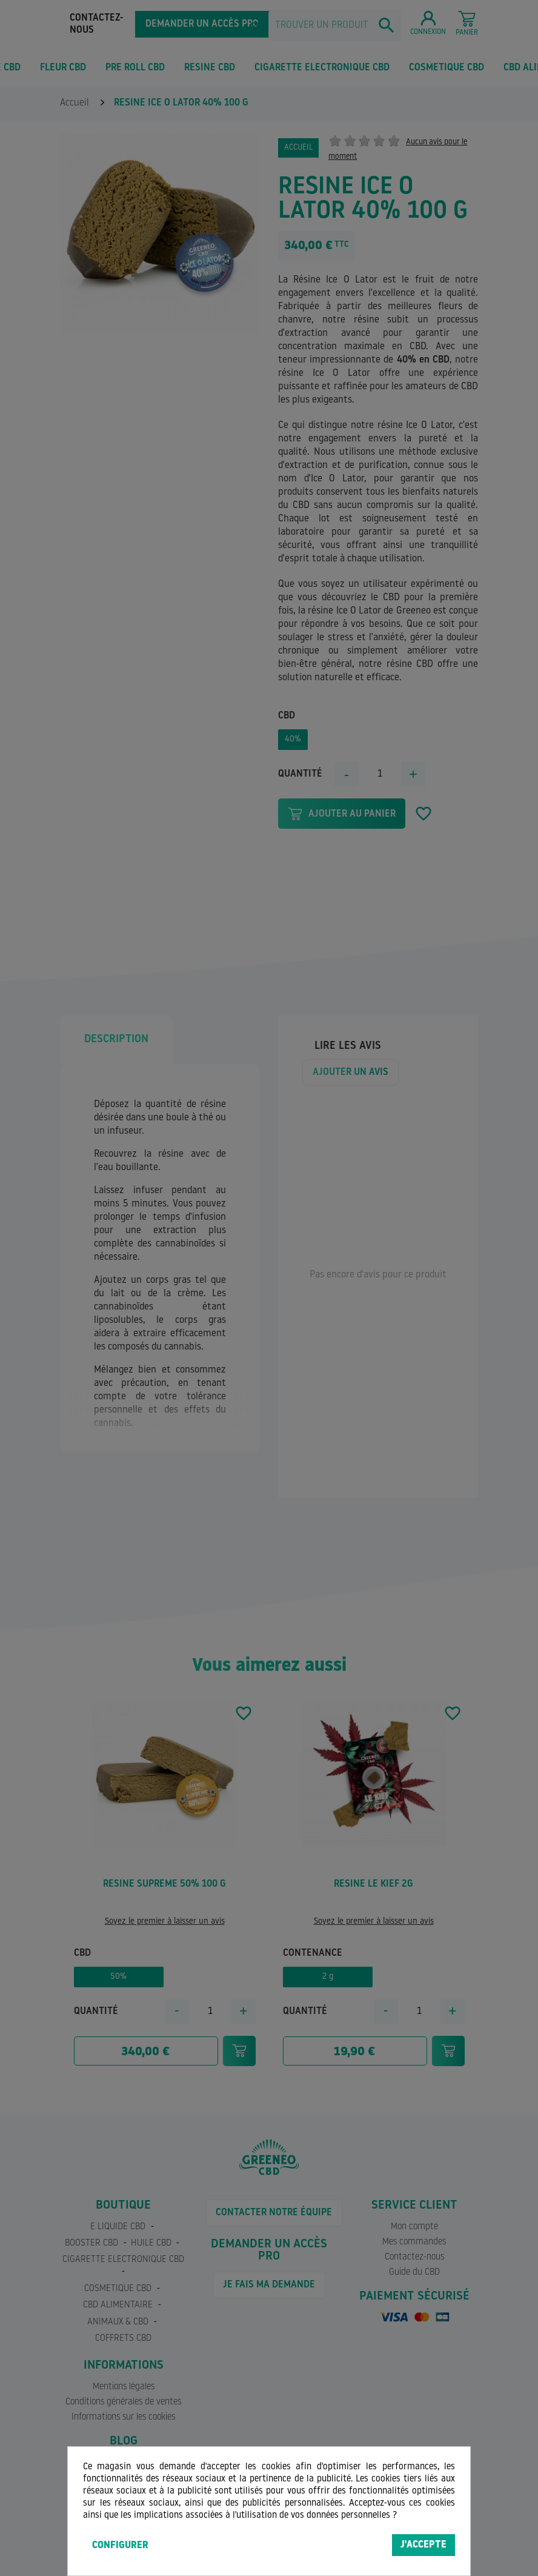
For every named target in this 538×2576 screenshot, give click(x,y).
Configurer (120, 2546)
